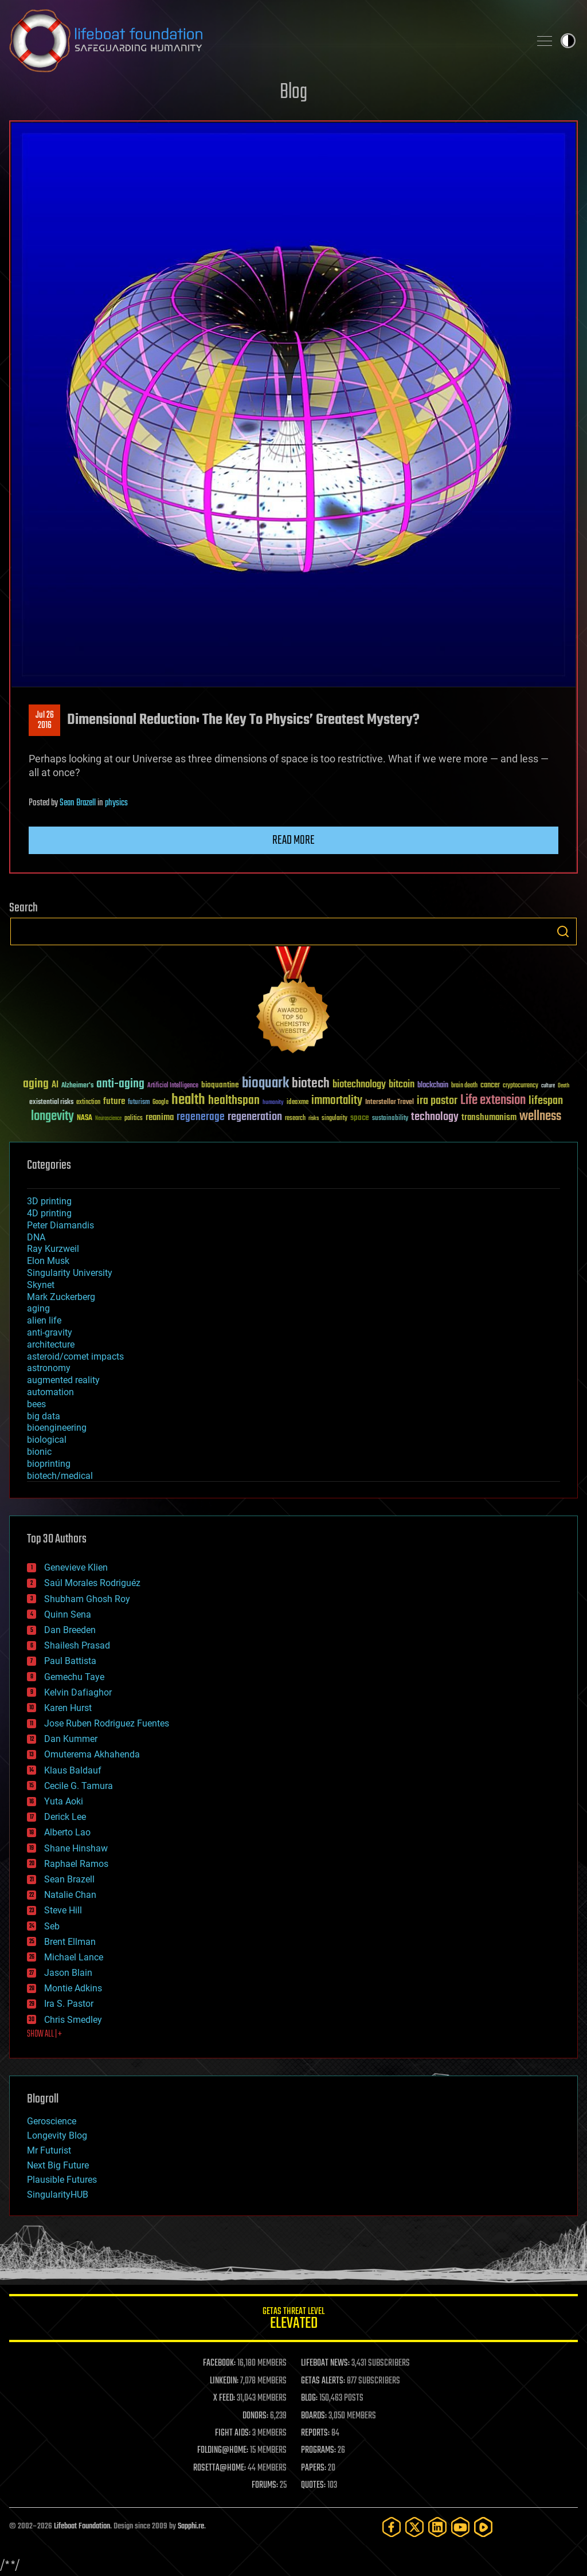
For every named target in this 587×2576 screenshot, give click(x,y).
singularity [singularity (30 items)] (334, 1118)
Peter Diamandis (60, 1225)
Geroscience (51, 2121)
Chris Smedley (73, 2019)
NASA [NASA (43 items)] (84, 1118)
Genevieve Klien (76, 1567)
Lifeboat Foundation (82, 2526)
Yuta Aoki (63, 1801)
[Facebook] (391, 2527)
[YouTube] (460, 2527)
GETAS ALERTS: (323, 2381)
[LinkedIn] (437, 2527)
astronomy (49, 1368)
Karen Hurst (68, 1707)
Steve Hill (63, 1910)
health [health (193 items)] (188, 1100)
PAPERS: (313, 2468)
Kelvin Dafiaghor (78, 1692)
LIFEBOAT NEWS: (325, 2363)
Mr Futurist (49, 2150)
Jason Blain (68, 1972)
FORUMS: (265, 2485)
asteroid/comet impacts (75, 1356)
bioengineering (57, 1427)
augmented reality (63, 1380)
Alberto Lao (67, 1832)
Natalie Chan (70, 1894)
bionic (39, 1451)
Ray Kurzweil (53, 1248)
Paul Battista (70, 1660)
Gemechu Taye (74, 1676)
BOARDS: (314, 2416)
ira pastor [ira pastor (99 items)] (437, 1100)
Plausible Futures (62, 2179)
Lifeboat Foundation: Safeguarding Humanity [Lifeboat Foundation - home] (265, 40)
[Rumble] (483, 2527)
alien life (44, 1320)
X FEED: (224, 2398)
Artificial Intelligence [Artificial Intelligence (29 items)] (172, 1086)
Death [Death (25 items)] (563, 1086)
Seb (52, 1926)
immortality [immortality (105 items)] (336, 1100)
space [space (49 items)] (359, 1117)
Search (563, 931)
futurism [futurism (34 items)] (139, 1103)
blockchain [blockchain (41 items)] (432, 1085)
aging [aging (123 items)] (36, 1084)
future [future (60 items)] (114, 1101)
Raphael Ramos (76, 1863)
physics (116, 803)
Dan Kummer (70, 1738)
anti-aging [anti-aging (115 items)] (120, 1084)
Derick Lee (65, 1816)
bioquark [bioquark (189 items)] (265, 1083)
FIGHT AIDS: (233, 2433)
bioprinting (49, 1463)
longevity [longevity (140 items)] (52, 1116)
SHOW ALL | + (44, 2034)
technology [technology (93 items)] (435, 1117)
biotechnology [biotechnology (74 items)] (359, 1085)
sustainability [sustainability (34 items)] (390, 1119)
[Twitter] (414, 2527)
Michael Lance (73, 1957)
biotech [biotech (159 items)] (311, 1083)
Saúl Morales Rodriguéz (92, 1582)
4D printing (49, 1213)
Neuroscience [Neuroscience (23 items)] (108, 1119)
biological (46, 1439)
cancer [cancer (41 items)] (490, 1085)
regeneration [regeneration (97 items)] (255, 1116)
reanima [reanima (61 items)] (160, 1117)
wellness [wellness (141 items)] (540, 1116)
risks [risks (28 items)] (313, 1118)
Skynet (40, 1284)
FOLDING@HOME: (222, 2450)
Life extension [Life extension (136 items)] (493, 1100)
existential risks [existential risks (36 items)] (51, 1102)
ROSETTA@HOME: (219, 2468)
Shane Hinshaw (76, 1848)
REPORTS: (315, 2433)
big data (43, 1416)
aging (38, 1308)
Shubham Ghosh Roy (87, 1599)
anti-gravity (49, 1332)
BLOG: (309, 2398)
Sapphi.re (191, 2526)
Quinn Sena (67, 1614)
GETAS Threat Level (293, 2320)
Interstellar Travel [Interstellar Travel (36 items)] (389, 1102)
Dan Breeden (70, 1629)
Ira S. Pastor (68, 2003)
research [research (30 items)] (295, 1118)
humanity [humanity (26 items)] (273, 1102)
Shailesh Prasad (77, 1645)
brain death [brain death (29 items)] (464, 1086)
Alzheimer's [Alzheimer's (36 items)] (77, 1086)
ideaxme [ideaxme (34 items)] (297, 1103)
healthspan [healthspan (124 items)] (234, 1101)
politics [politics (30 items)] (133, 1118)
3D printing (49, 1201)
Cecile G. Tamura (78, 1785)
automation (50, 1392)
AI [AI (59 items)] (55, 1085)
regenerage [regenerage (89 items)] (201, 1117)
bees (36, 1404)
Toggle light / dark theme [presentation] (568, 40)
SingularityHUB (57, 2194)
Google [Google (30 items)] (160, 1102)
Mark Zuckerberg (61, 1296)
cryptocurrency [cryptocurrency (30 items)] (520, 1086)
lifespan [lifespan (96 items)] (546, 1100)
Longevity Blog (57, 2135)
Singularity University (69, 1272)
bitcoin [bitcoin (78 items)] (401, 1085)
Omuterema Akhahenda (92, 1754)
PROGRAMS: (318, 2450)
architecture (51, 1344)
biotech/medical (60, 1475)
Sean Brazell (78, 803)
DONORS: (255, 2416)
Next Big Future (58, 2165)
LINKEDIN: (224, 2381)
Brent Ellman (70, 1941)
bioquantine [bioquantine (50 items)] (220, 1085)
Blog (293, 92)
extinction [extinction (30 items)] (88, 1102)
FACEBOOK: (219, 2363)
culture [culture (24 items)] (548, 1086)
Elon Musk (48, 1260)
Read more (293, 840)
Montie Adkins (73, 1988)
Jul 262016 (45, 720)
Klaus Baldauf (72, 1770)
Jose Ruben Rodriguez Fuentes (106, 1723)
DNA (36, 1237)
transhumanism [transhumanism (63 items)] (488, 1117)
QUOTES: (313, 2485)
